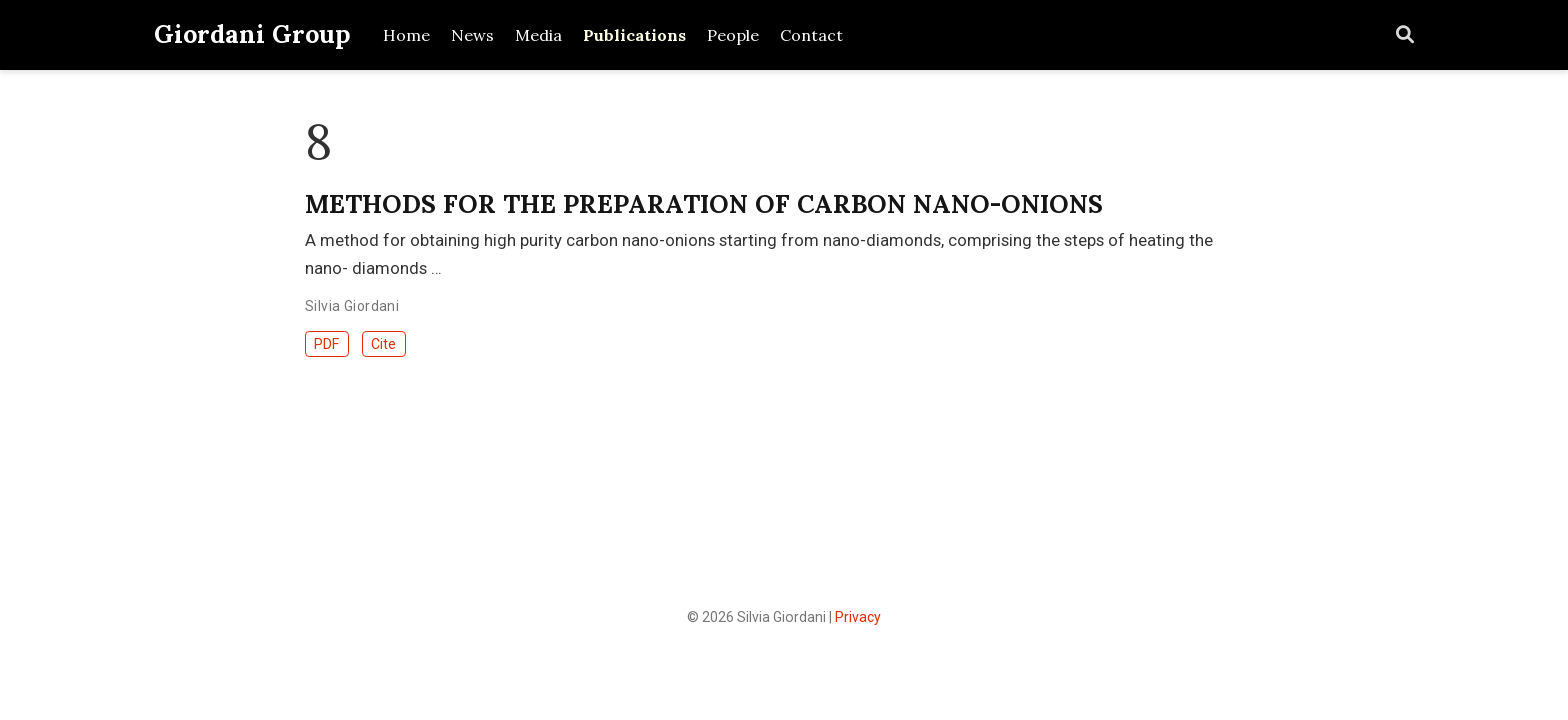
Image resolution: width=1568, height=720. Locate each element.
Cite (383, 344)
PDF (326, 344)
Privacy (858, 617)
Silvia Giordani (352, 306)
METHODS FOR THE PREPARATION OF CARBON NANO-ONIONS (704, 204)
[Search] (1405, 35)
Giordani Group (252, 34)
